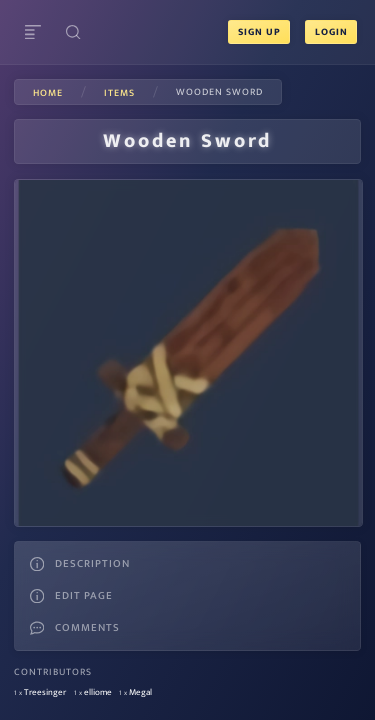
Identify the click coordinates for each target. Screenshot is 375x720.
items (119, 93)
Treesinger (45, 692)
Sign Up (259, 32)
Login (330, 32)
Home (48, 93)
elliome (98, 692)
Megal (140, 692)
